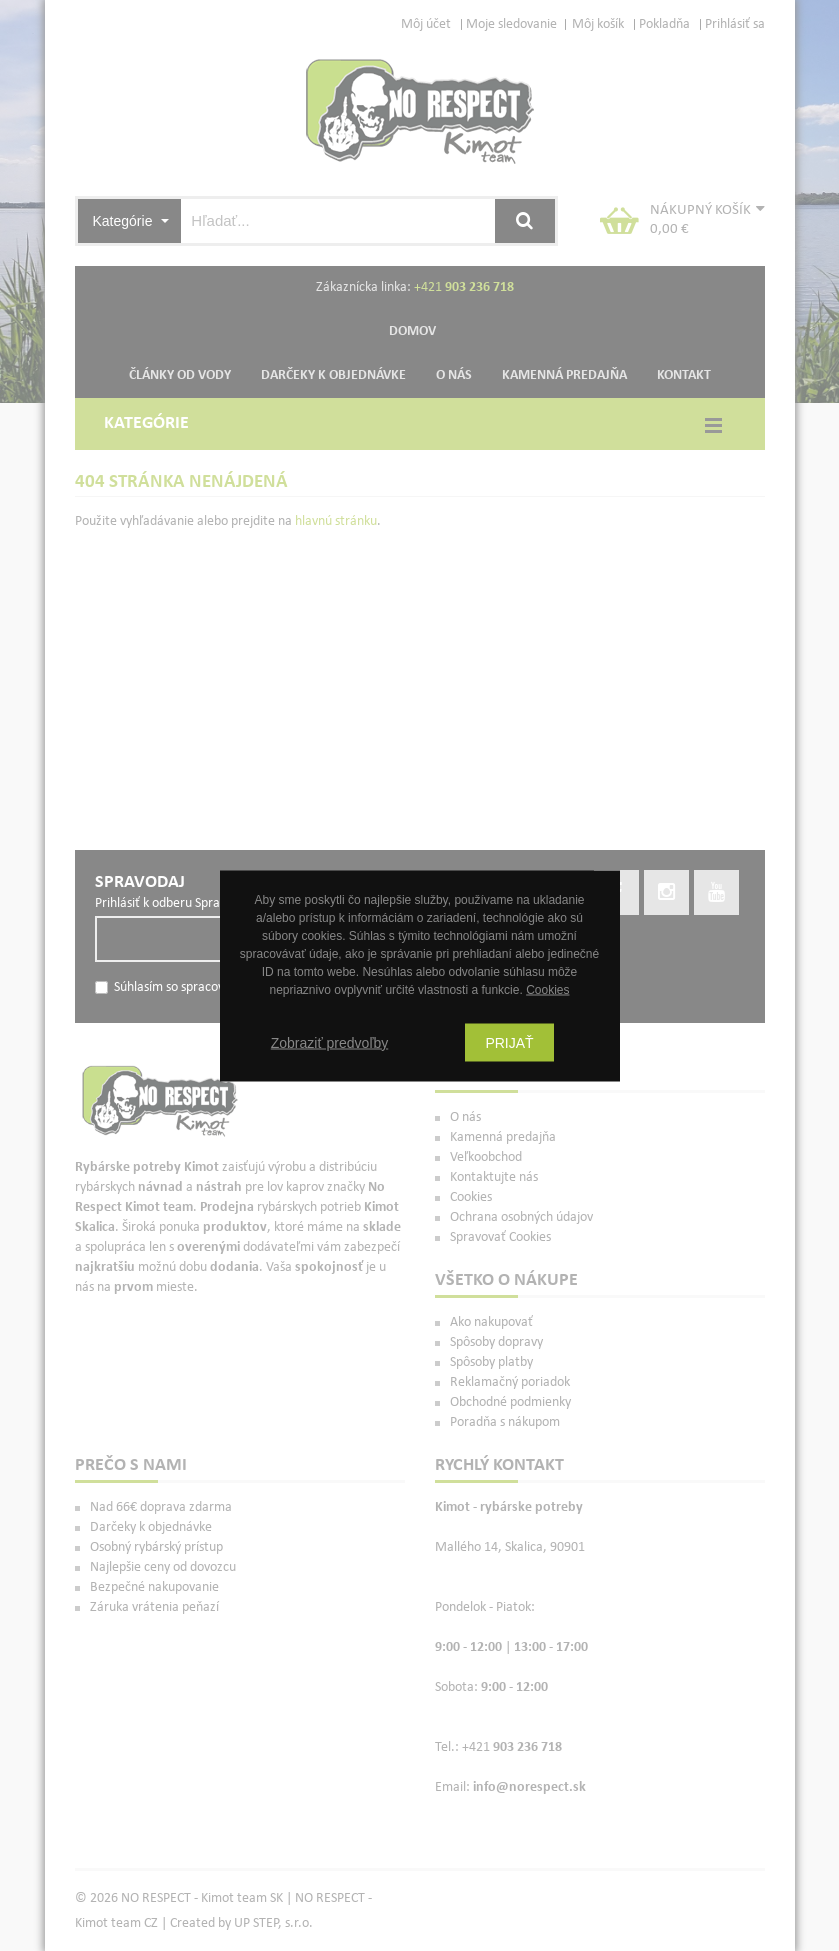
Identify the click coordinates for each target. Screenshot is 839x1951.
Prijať (509, 1042)
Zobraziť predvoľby (330, 1042)
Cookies (547, 989)
